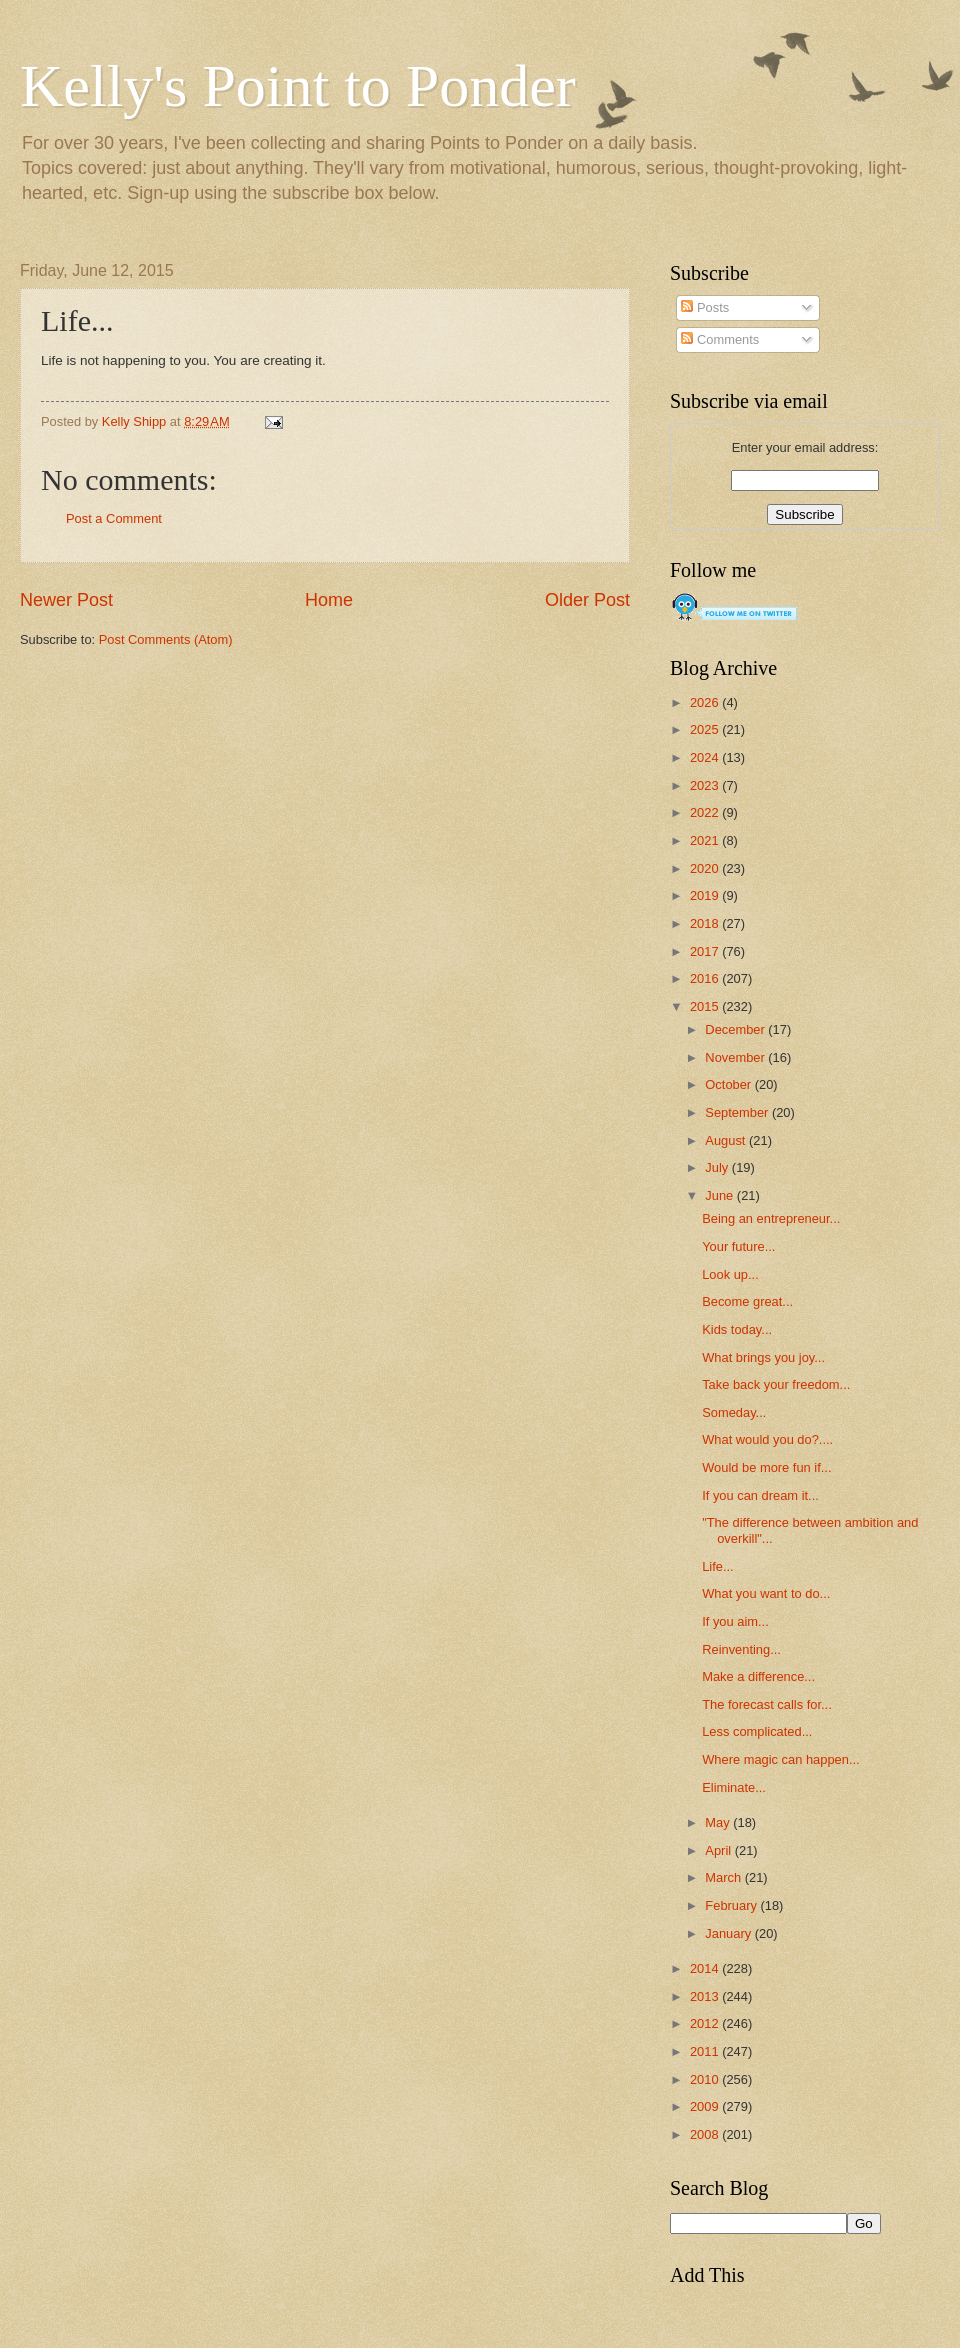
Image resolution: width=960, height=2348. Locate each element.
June (721, 1195)
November (736, 1057)
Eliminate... (734, 1787)
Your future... (738, 1246)
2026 (706, 702)
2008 (706, 2134)
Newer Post (66, 600)
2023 (706, 785)
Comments (720, 339)
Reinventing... (741, 1649)
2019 (706, 895)
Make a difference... (758, 1676)
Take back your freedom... (776, 1384)
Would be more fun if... (766, 1467)
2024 (706, 757)
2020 (706, 868)
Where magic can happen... (780, 1759)
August (727, 1140)
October (729, 1084)
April (719, 1850)
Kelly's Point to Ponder (298, 86)
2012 (706, 2023)
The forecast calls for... (767, 1704)
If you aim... (735, 1621)
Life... (718, 1566)
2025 (706, 729)
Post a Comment (114, 518)
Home (329, 600)
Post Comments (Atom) (166, 639)
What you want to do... (766, 1593)
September (738, 1112)
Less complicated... (757, 1731)
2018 (706, 923)
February (732, 1905)
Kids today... (737, 1329)
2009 (706, 2106)
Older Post (587, 600)
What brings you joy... (763, 1357)
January (729, 1933)
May (719, 1822)
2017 (706, 951)
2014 (706, 1968)
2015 (706, 1006)
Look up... (730, 1274)
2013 (706, 1996)
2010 (706, 2079)
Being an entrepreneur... (771, 1218)
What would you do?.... (767, 1439)
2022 (706, 812)
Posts (705, 307)
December (736, 1029)
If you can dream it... (760, 1495)
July (718, 1167)
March (724, 1877)
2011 (706, 2051)
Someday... (734, 1412)
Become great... (747, 1301)
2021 (706, 840)
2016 (706, 978)
